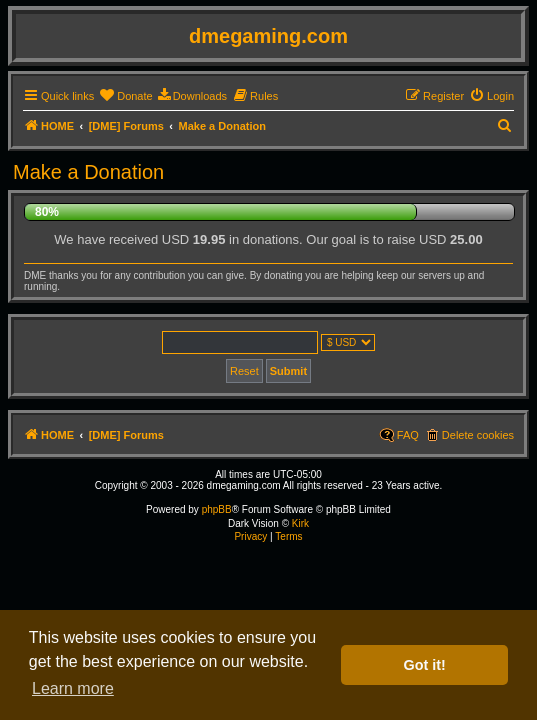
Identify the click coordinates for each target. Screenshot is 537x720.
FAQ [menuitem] (408, 435)
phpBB (217, 509)
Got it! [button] (425, 665)
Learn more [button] (73, 688)
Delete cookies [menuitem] (478, 435)
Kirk (300, 523)
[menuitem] (125, 96)
